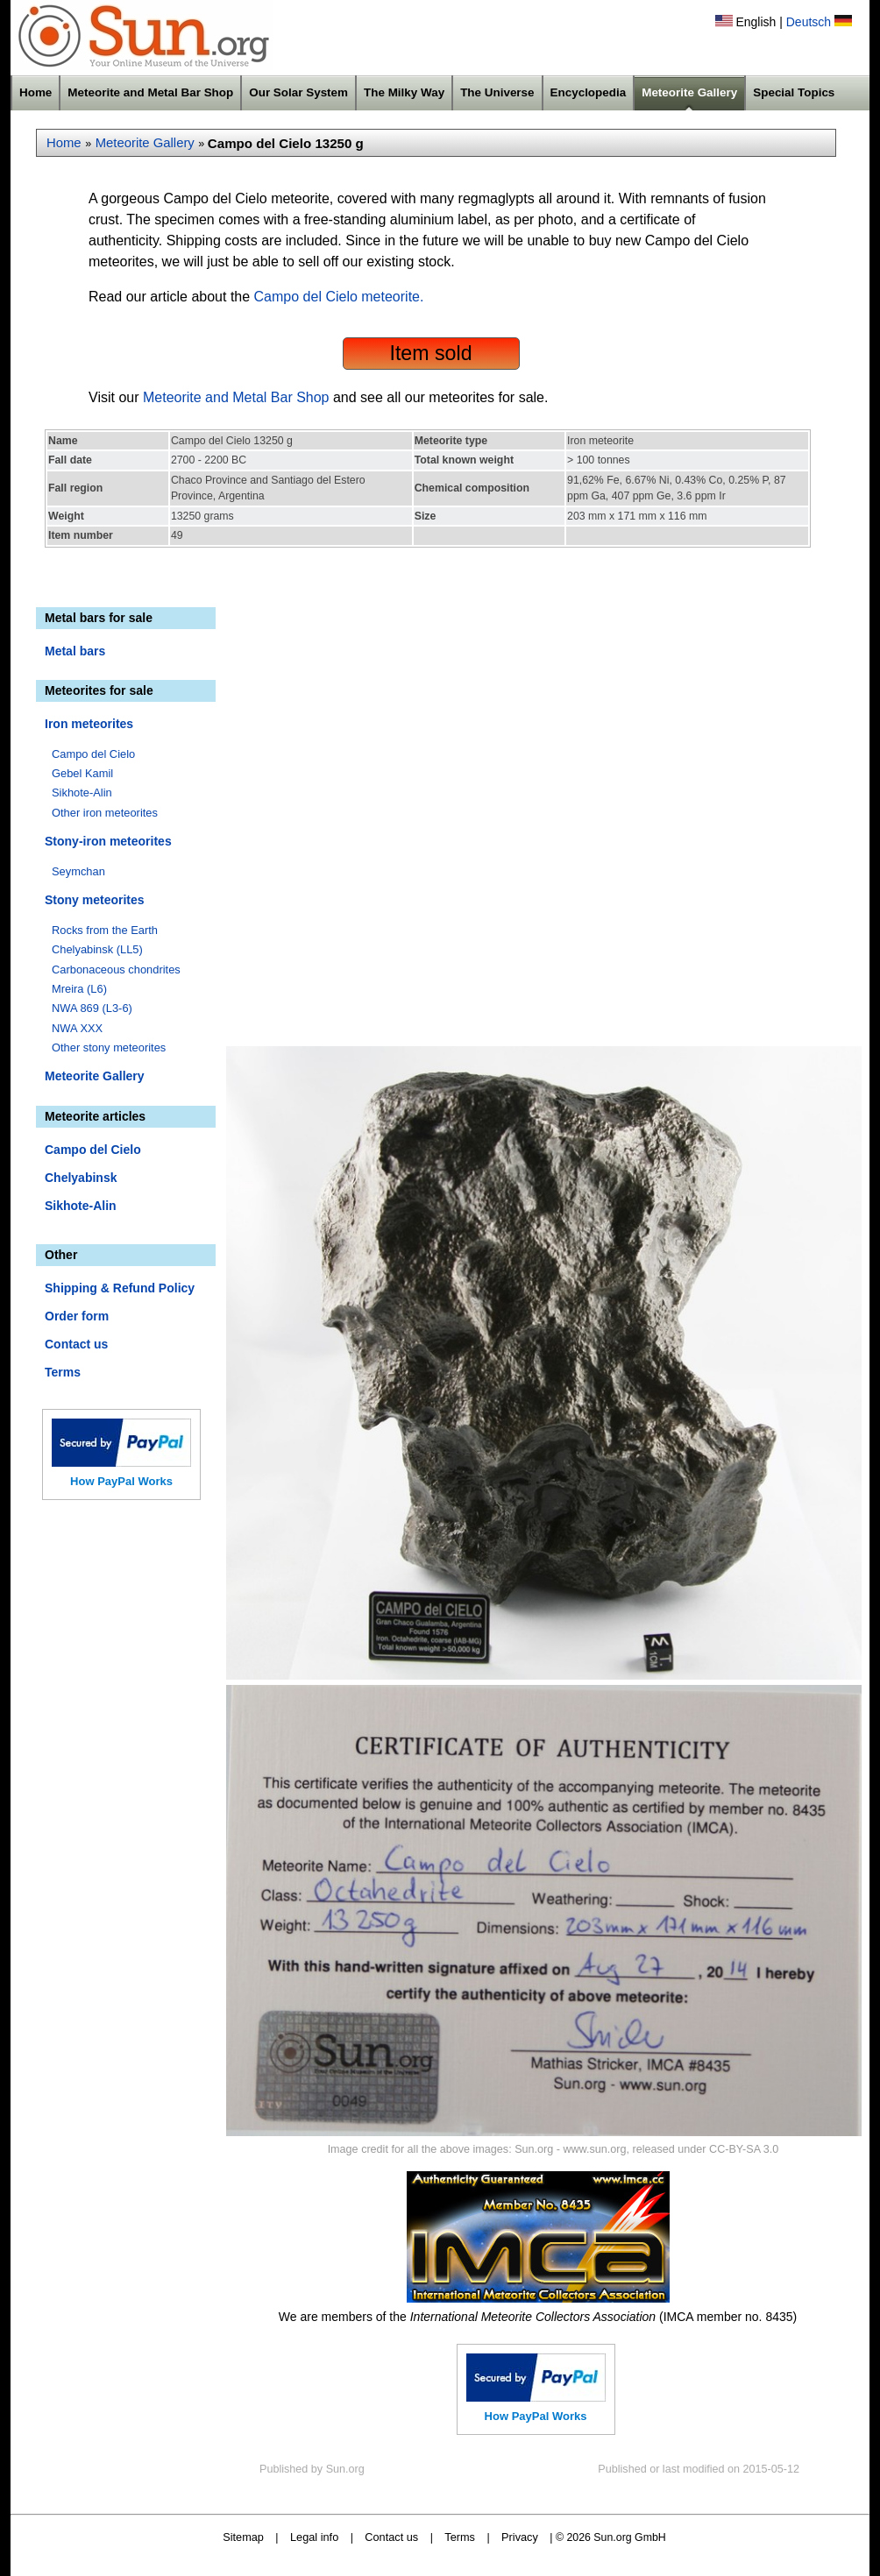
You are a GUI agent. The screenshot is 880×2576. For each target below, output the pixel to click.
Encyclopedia (588, 92)
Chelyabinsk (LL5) (97, 949)
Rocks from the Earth (105, 930)
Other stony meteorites (109, 1047)
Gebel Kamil (82, 773)
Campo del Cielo (93, 754)
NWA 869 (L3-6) (92, 1008)
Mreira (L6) (79, 988)
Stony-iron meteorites (108, 841)
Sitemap (243, 2537)
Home (35, 92)
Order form (77, 1316)
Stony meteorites (95, 900)
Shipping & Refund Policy (120, 1288)
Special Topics (793, 92)
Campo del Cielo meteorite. (339, 296)
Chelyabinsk (81, 1178)
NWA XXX (77, 1028)
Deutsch (808, 22)
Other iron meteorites (105, 812)
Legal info (314, 2537)
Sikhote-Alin (82, 792)
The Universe (497, 92)
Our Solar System (298, 92)
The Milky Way (404, 92)
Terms (63, 1372)
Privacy (519, 2537)
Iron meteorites (89, 724)
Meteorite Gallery (689, 92)
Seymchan (78, 871)
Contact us (76, 1344)
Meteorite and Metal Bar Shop (150, 92)
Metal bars (75, 651)
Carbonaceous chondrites (116, 969)
